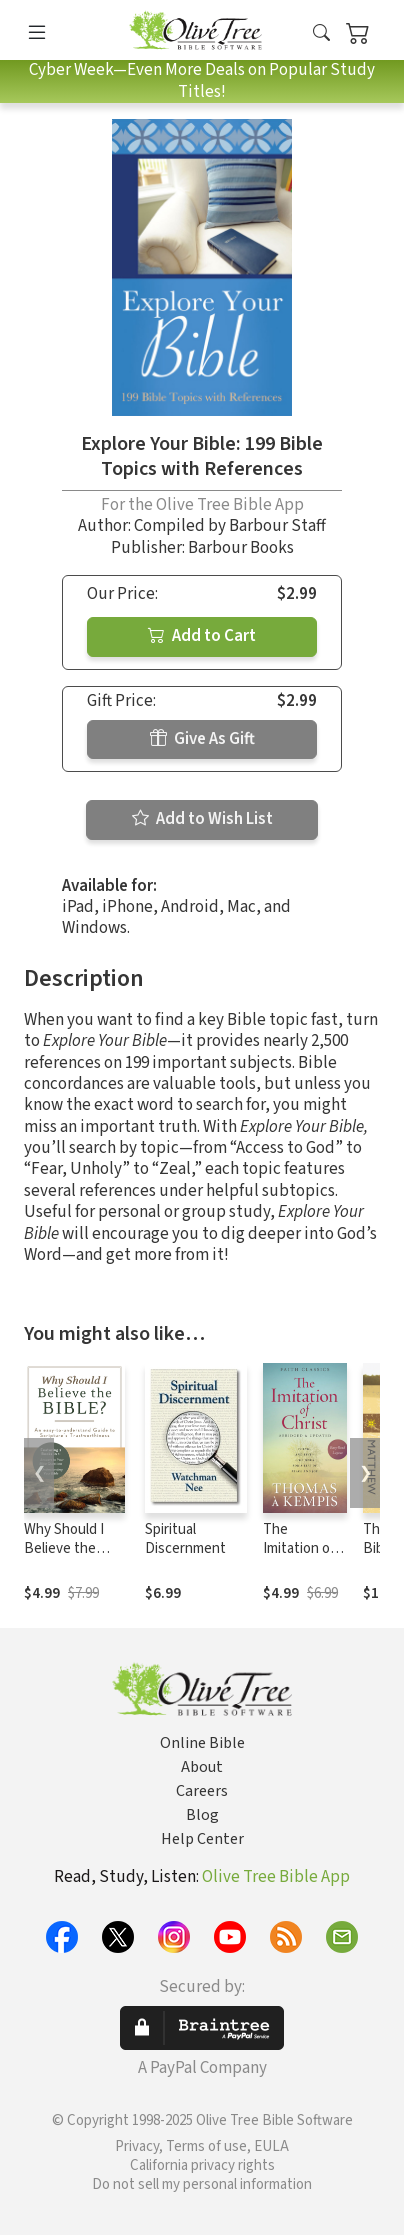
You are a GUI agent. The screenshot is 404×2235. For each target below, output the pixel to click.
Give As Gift (202, 739)
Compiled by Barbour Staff (230, 526)
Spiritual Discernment (185, 1539)
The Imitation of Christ (299, 1548)
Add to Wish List (202, 819)
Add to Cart (202, 636)
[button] (321, 33)
